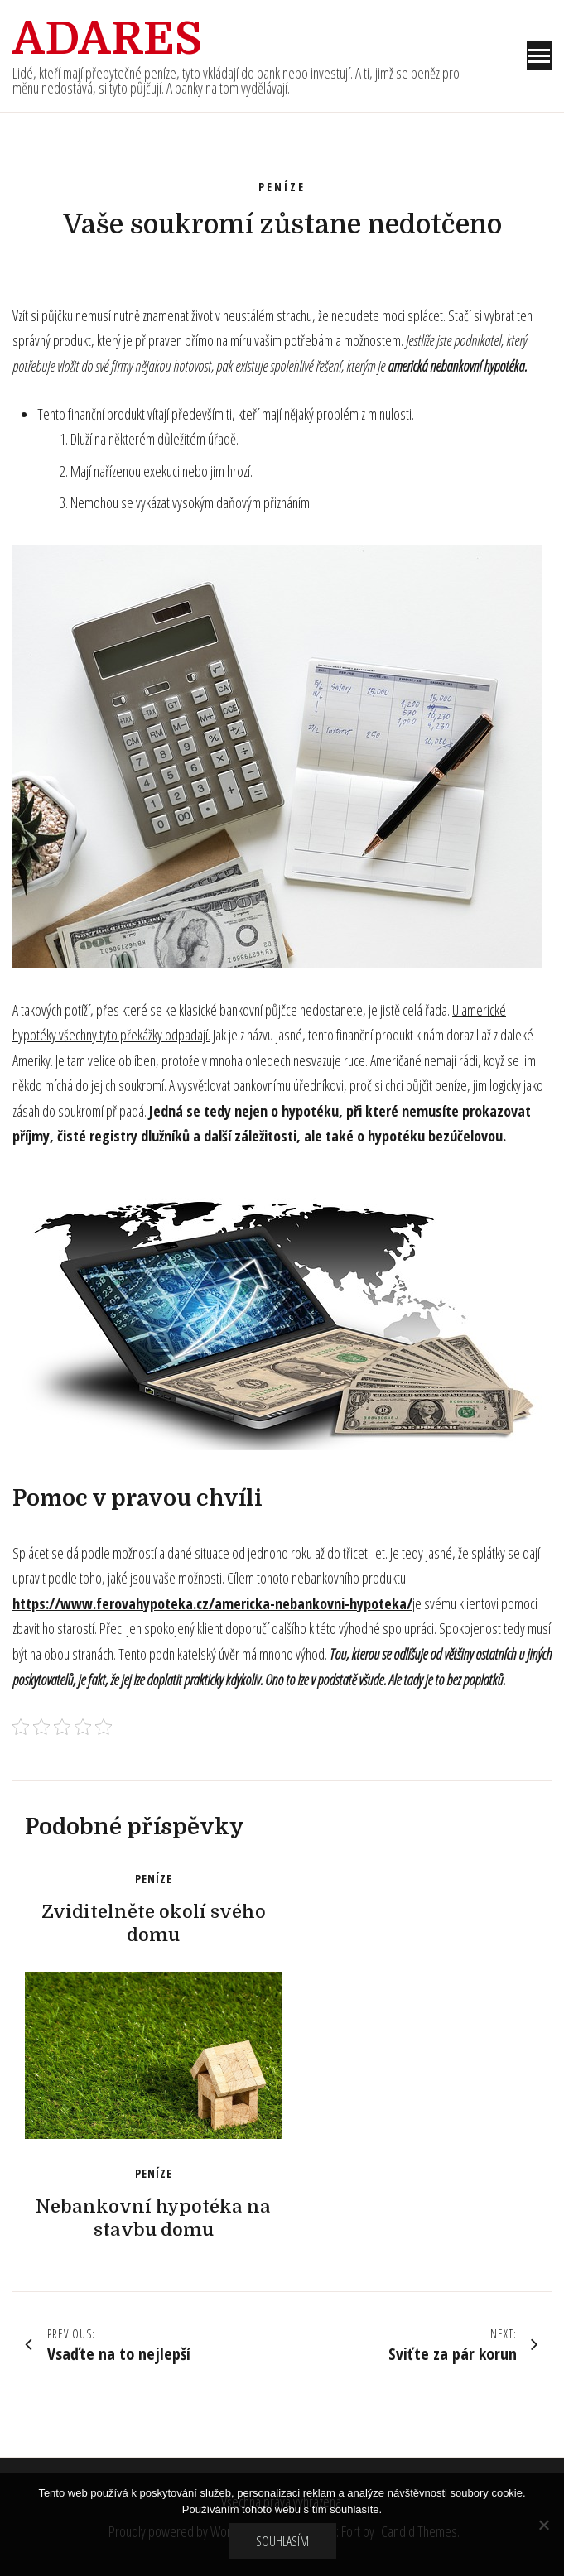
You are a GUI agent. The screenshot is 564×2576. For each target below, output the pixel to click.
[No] (543, 2524)
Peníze (282, 187)
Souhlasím (282, 2541)
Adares (107, 39)
